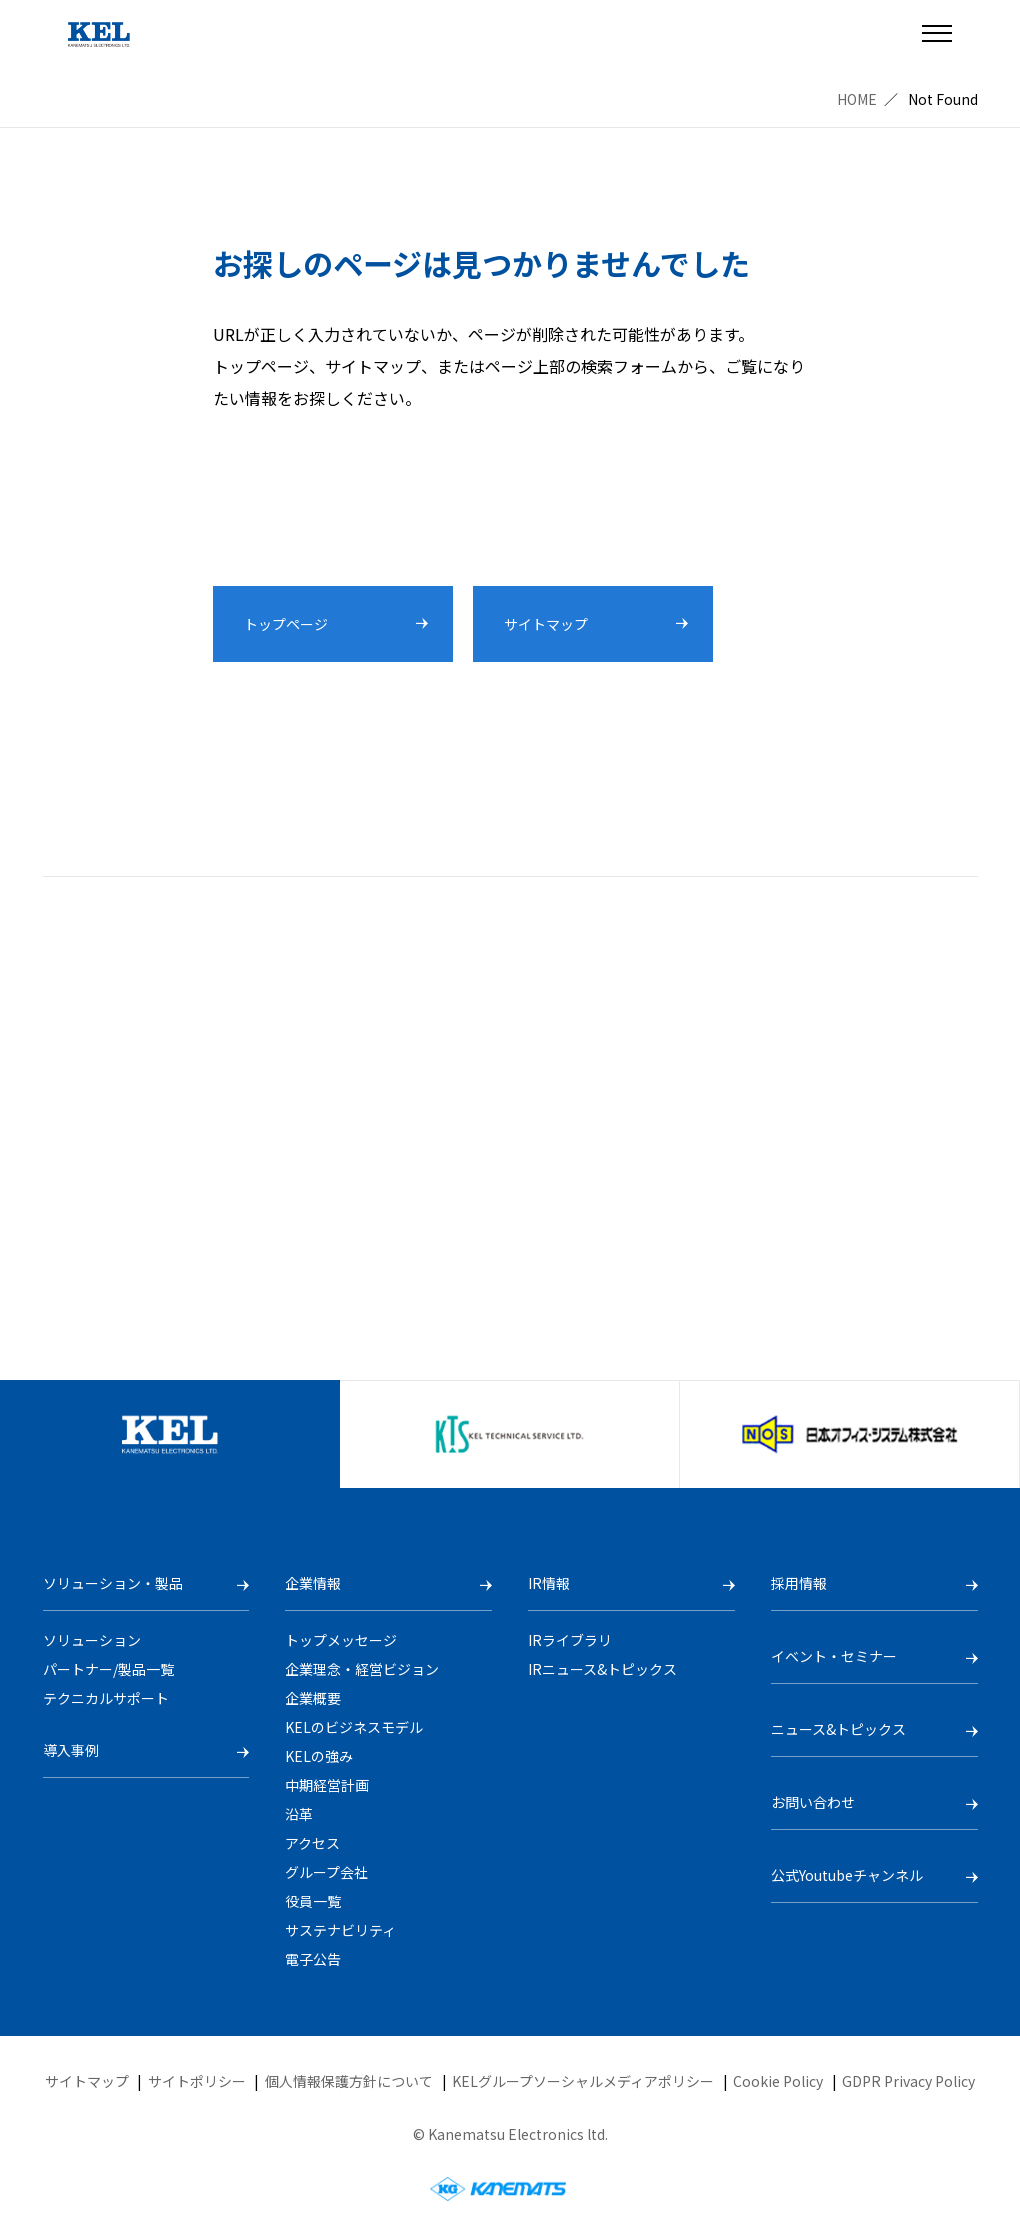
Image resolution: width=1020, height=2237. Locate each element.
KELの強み (319, 1756)
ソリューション (92, 1640)
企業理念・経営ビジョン (362, 1669)
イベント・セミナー (834, 1656)
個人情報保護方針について (349, 2081)
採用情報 (799, 1583)
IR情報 (549, 1583)
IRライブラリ (570, 1640)
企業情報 (313, 1583)
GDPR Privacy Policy (908, 2081)
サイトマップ (87, 2081)
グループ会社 (326, 1872)
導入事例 (71, 1750)
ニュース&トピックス (838, 1729)
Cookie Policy (778, 2081)
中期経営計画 (327, 1785)
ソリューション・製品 (113, 1583)
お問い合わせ (813, 1802)
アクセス (312, 1843)
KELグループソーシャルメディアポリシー (583, 2081)
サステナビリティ (340, 1930)
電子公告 (313, 1959)
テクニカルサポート (106, 1698)
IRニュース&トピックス (602, 1669)
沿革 (299, 1814)
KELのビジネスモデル (354, 1727)
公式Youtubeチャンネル (847, 1875)
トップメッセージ (341, 1640)
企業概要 (313, 1698)
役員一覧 (313, 1901)
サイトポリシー (197, 2081)
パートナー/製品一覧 (108, 1669)
